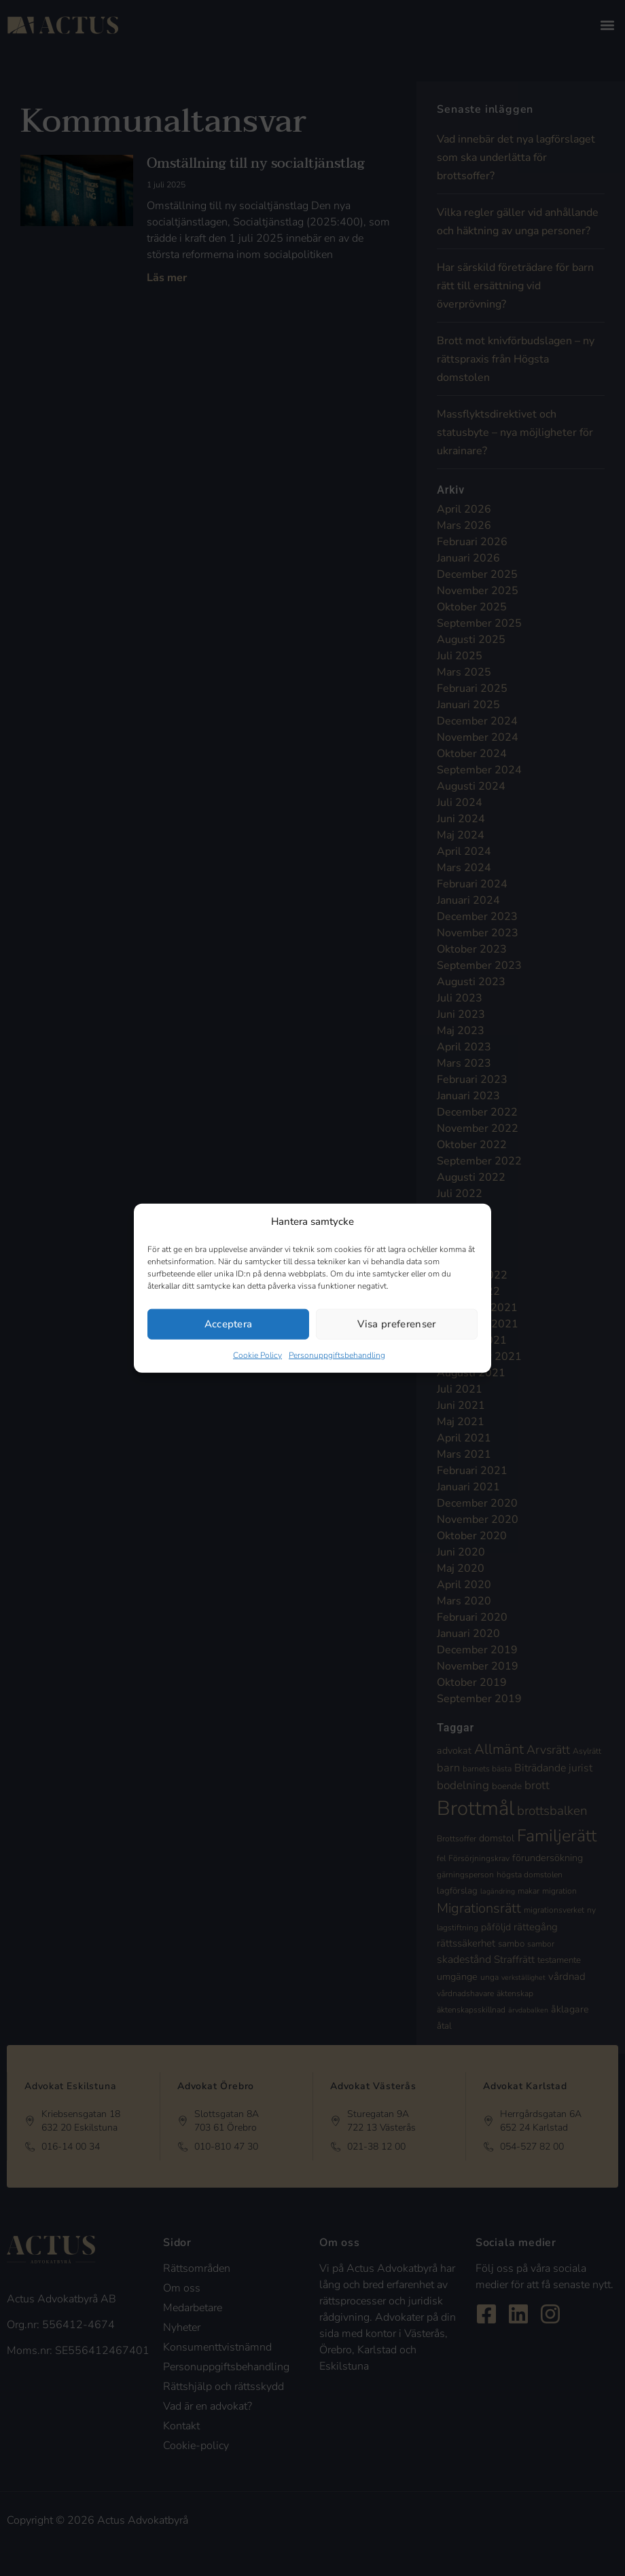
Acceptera (228, 1324)
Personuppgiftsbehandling (337, 1354)
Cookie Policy (257, 1354)
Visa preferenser (396, 1324)
